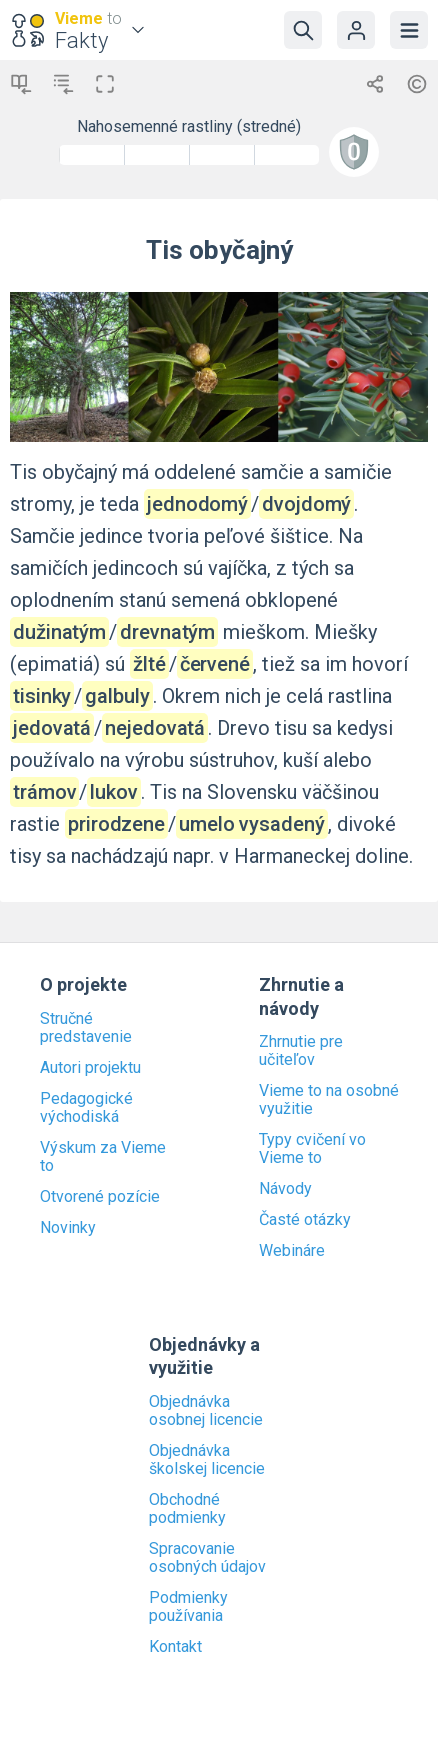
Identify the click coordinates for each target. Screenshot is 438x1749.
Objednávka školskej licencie (207, 1460)
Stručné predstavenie (86, 1028)
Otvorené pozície (100, 1197)
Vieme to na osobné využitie (329, 1100)
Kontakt (175, 1647)
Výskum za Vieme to (103, 1157)
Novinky (68, 1228)
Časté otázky (305, 1220)
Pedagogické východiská (86, 1108)
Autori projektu (90, 1068)
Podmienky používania (188, 1607)
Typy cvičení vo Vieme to (312, 1149)
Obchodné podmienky (187, 1509)
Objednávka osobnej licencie (206, 1411)
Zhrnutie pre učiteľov (301, 1051)
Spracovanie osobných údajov (207, 1558)
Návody (285, 1189)
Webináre (292, 1251)
